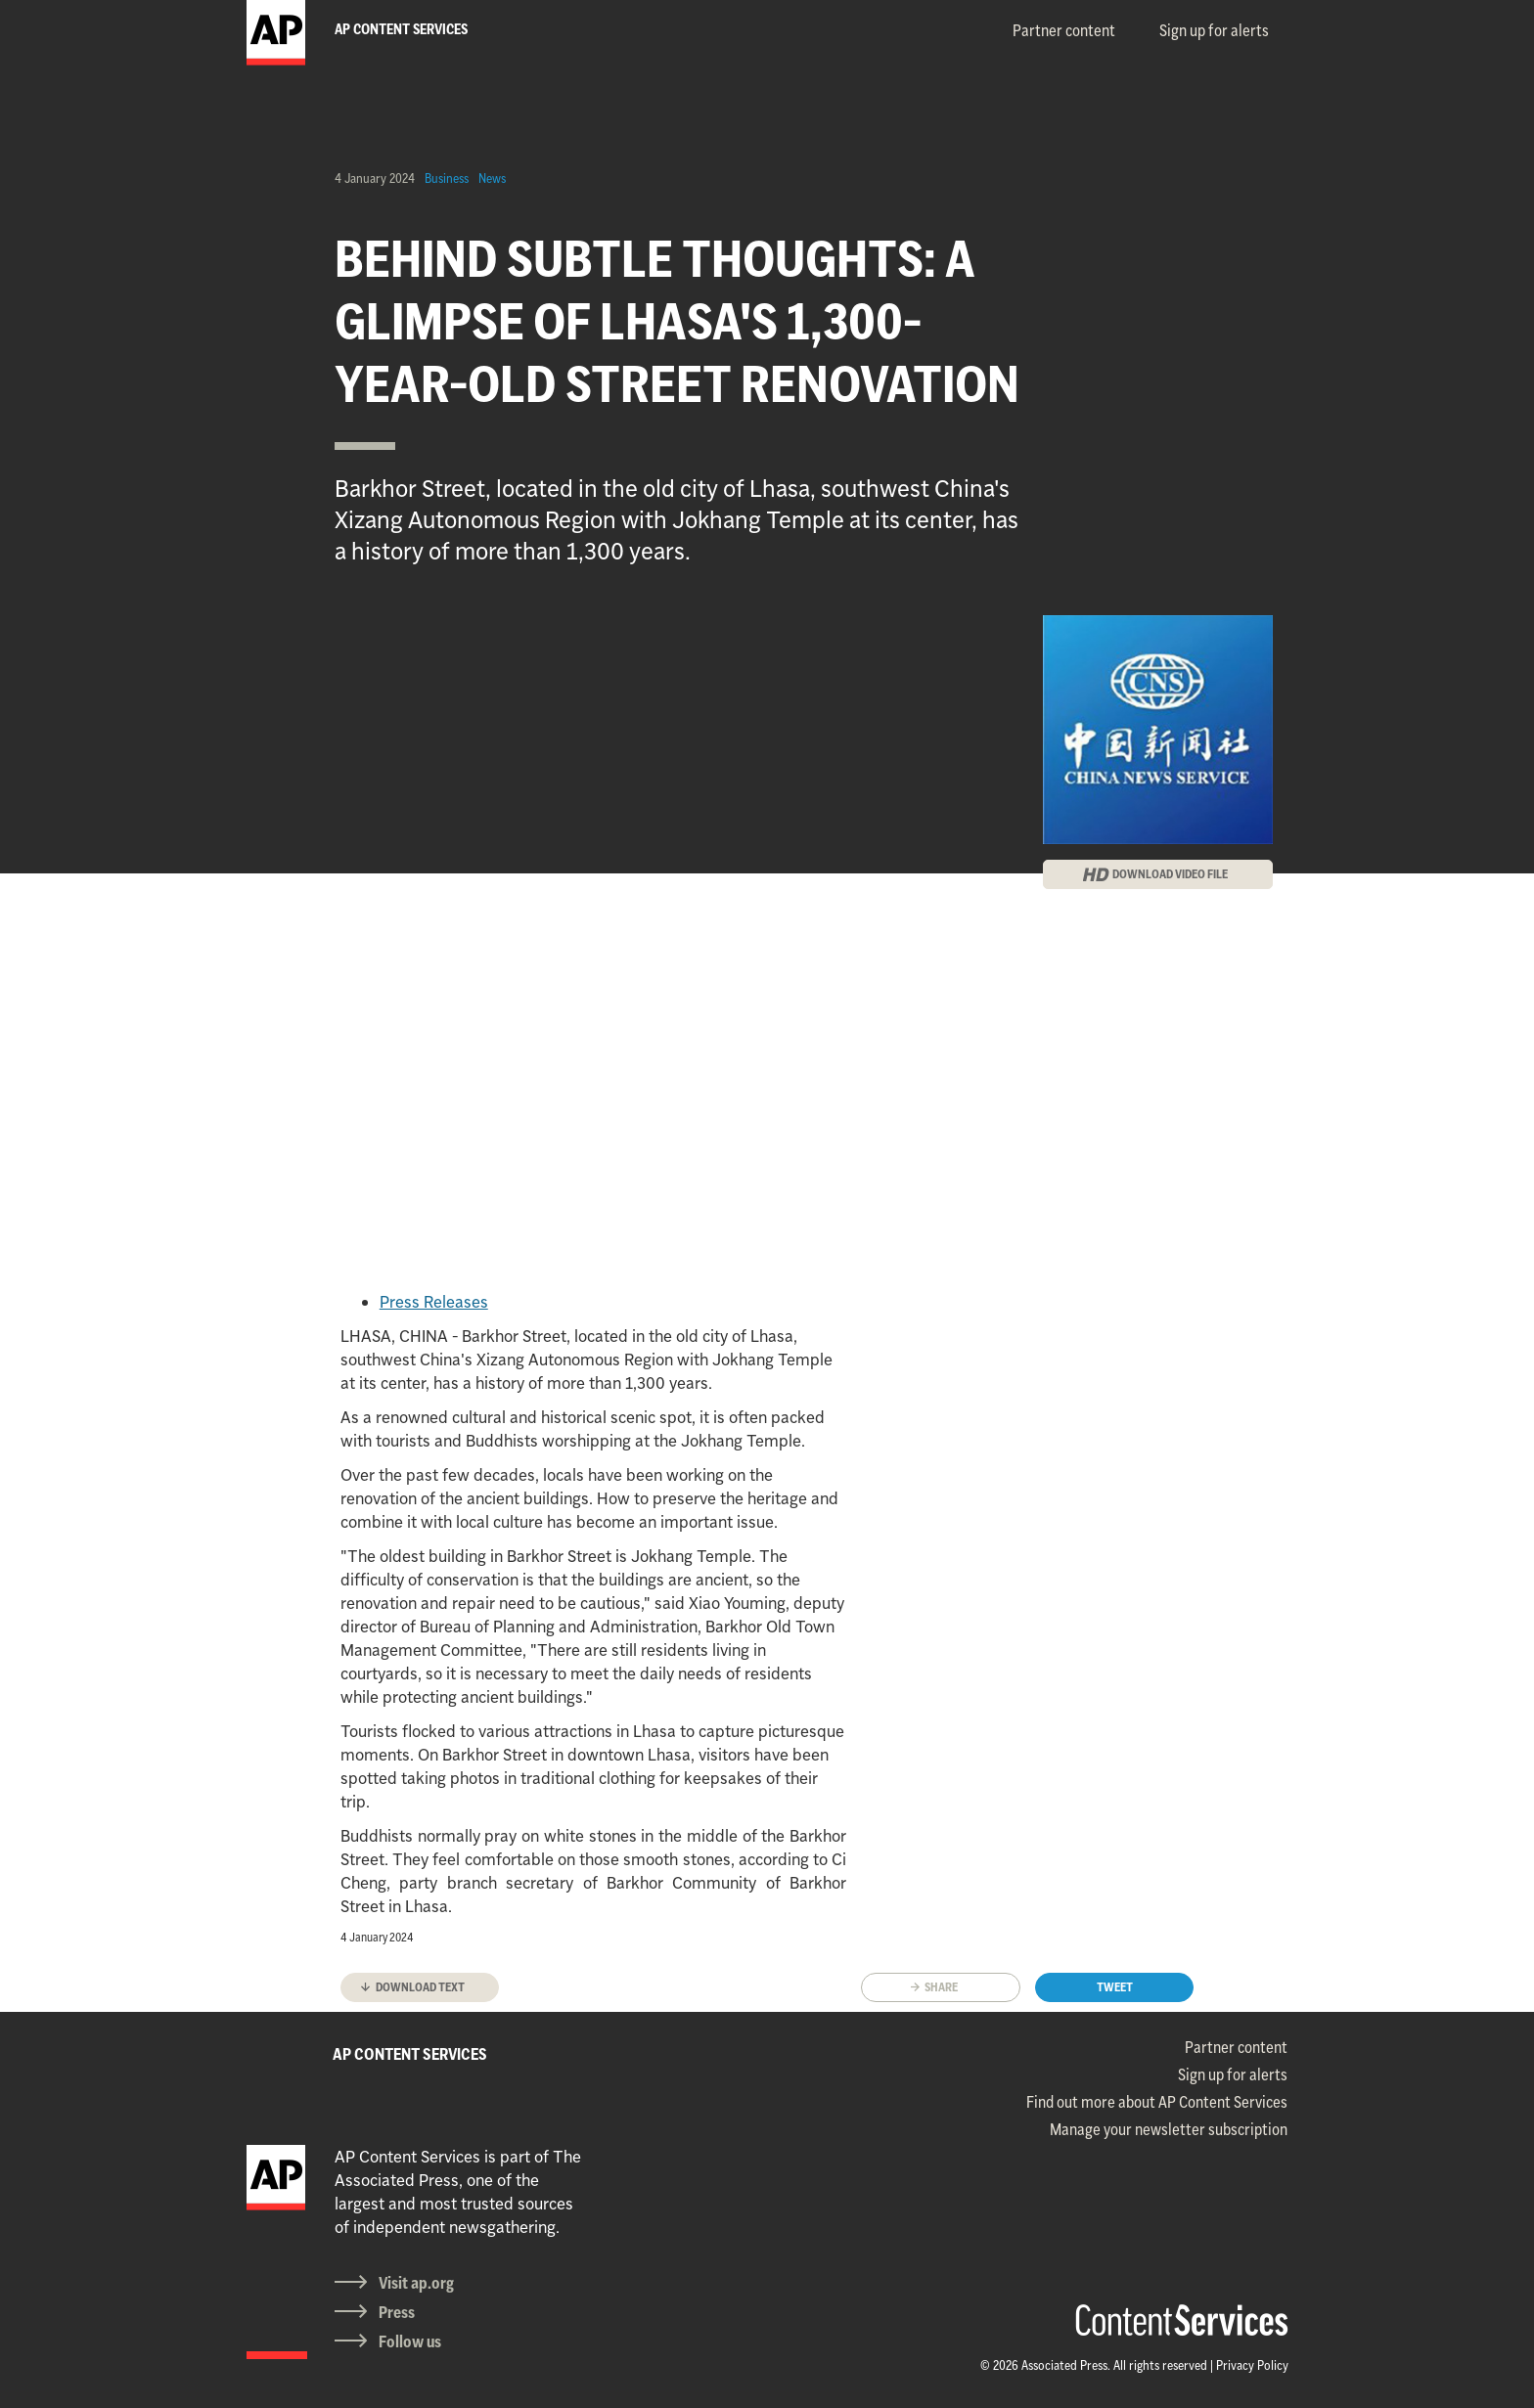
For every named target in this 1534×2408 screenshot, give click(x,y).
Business (447, 178)
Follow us (410, 2341)
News (492, 178)
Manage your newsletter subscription (1168, 2129)
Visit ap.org (416, 2283)
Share (941, 1987)
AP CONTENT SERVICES (410, 2054)
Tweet (1115, 1987)
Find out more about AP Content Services (1156, 2102)
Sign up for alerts (1214, 30)
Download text (420, 1987)
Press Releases (434, 1302)
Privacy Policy (1252, 2365)
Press (397, 2312)
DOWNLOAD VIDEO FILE (1170, 874)
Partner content (1064, 30)
